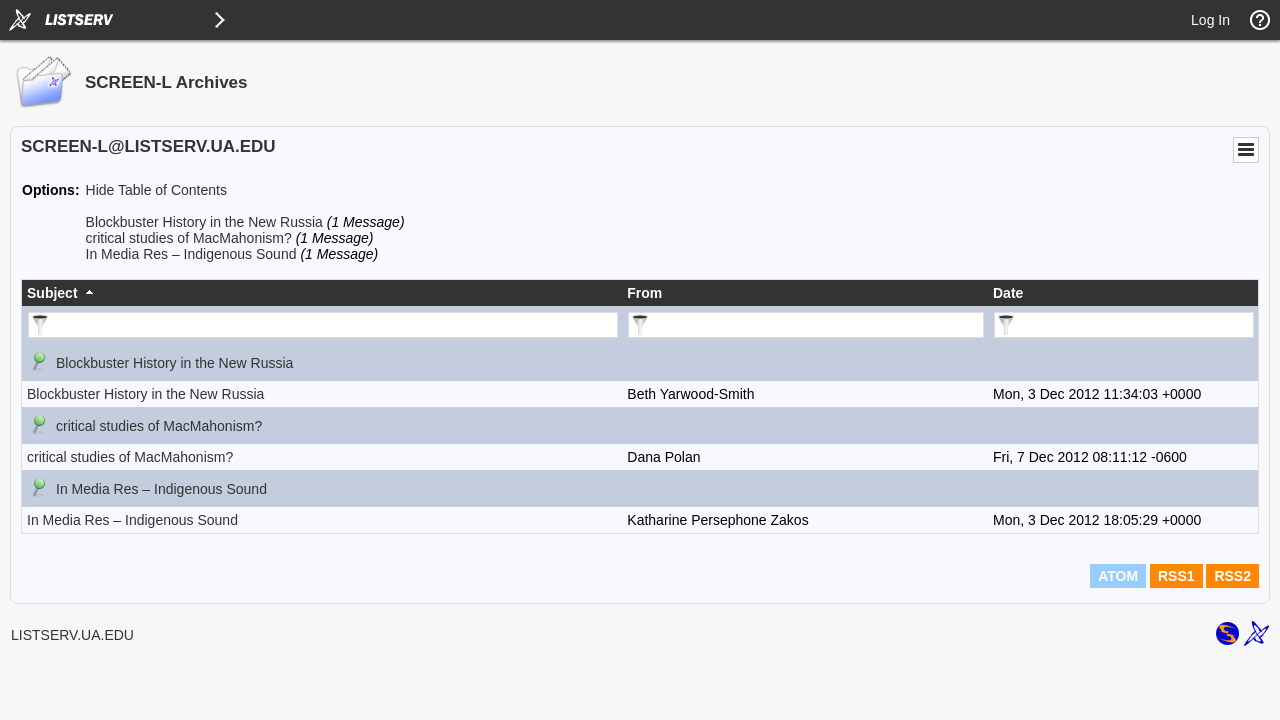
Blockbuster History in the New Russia (204, 222)
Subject (52, 293)
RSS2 (1232, 576)
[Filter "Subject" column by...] (323, 325)
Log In (1210, 20)
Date (1008, 293)
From (644, 293)
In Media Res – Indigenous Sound (191, 254)
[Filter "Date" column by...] (1124, 325)
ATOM (1118, 576)
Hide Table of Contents (156, 190)
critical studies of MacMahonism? (189, 238)
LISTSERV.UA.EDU (72, 635)
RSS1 (1176, 576)
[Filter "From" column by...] (806, 325)
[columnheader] (322, 293)
